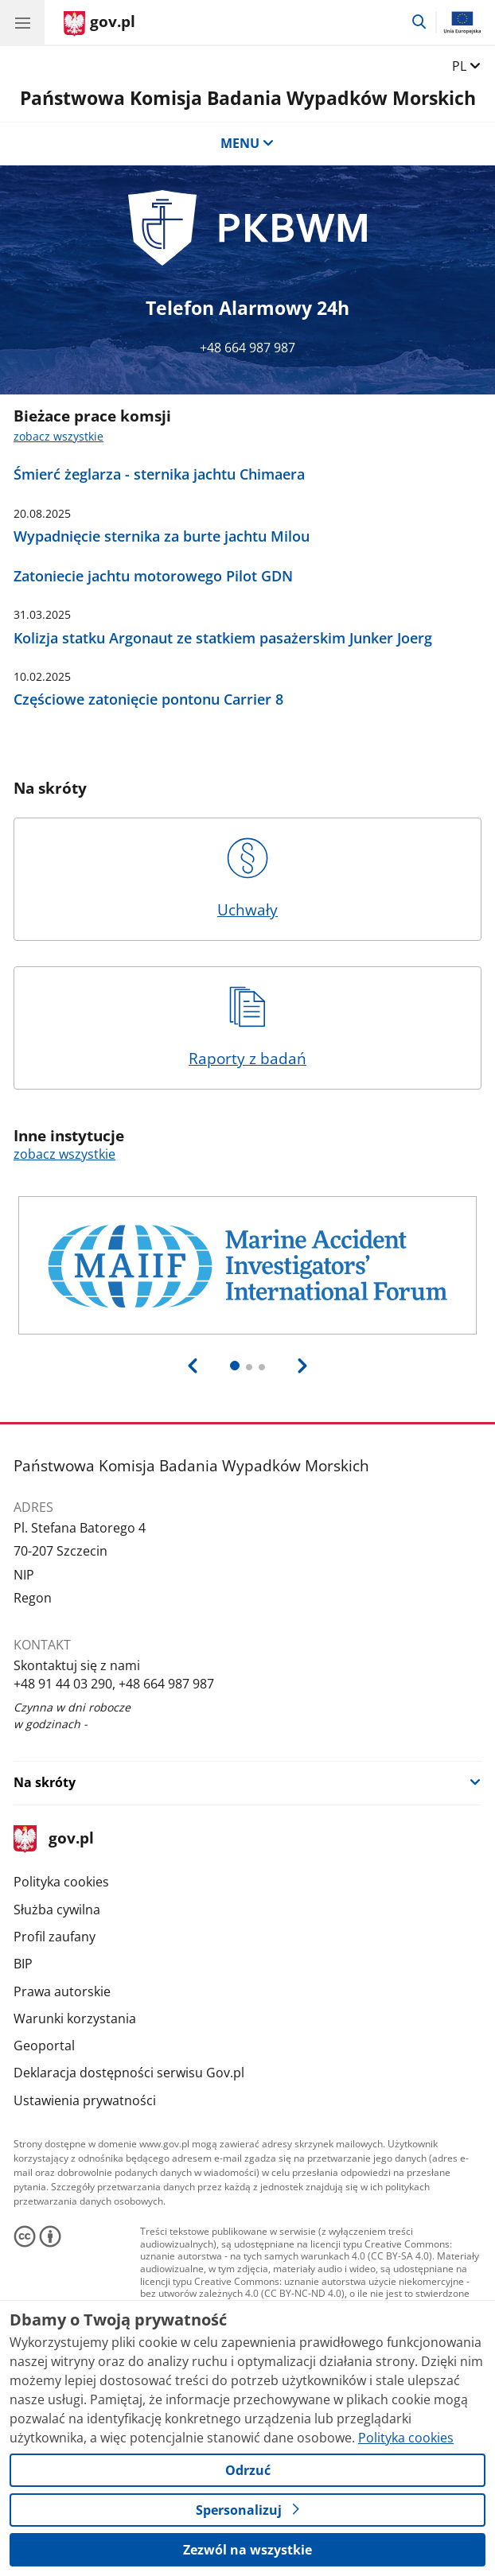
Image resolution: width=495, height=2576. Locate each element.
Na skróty (45, 1782)
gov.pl (53, 1839)
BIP (23, 1963)
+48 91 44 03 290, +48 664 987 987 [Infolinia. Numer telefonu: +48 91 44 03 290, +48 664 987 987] (114, 1683)
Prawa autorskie (62, 1991)
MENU (247, 143)
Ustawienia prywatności (85, 2100)
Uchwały (247, 878)
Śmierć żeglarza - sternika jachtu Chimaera (159, 474)
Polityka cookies (61, 1881)
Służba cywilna (57, 1909)
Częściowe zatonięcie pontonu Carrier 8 (148, 699)
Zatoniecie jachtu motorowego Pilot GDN (153, 576)
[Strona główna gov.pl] (99, 24)
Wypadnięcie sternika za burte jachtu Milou (162, 536)
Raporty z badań (247, 1027)
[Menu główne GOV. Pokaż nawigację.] (22, 22)
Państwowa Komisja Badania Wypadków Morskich (248, 98)
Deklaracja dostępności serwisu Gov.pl (129, 2072)
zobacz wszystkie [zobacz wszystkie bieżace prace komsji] (58, 436)
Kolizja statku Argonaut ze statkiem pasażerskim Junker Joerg (223, 638)
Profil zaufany (54, 1936)
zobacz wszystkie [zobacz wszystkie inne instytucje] (64, 1154)
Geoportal (44, 2045)
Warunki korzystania (75, 2018)
